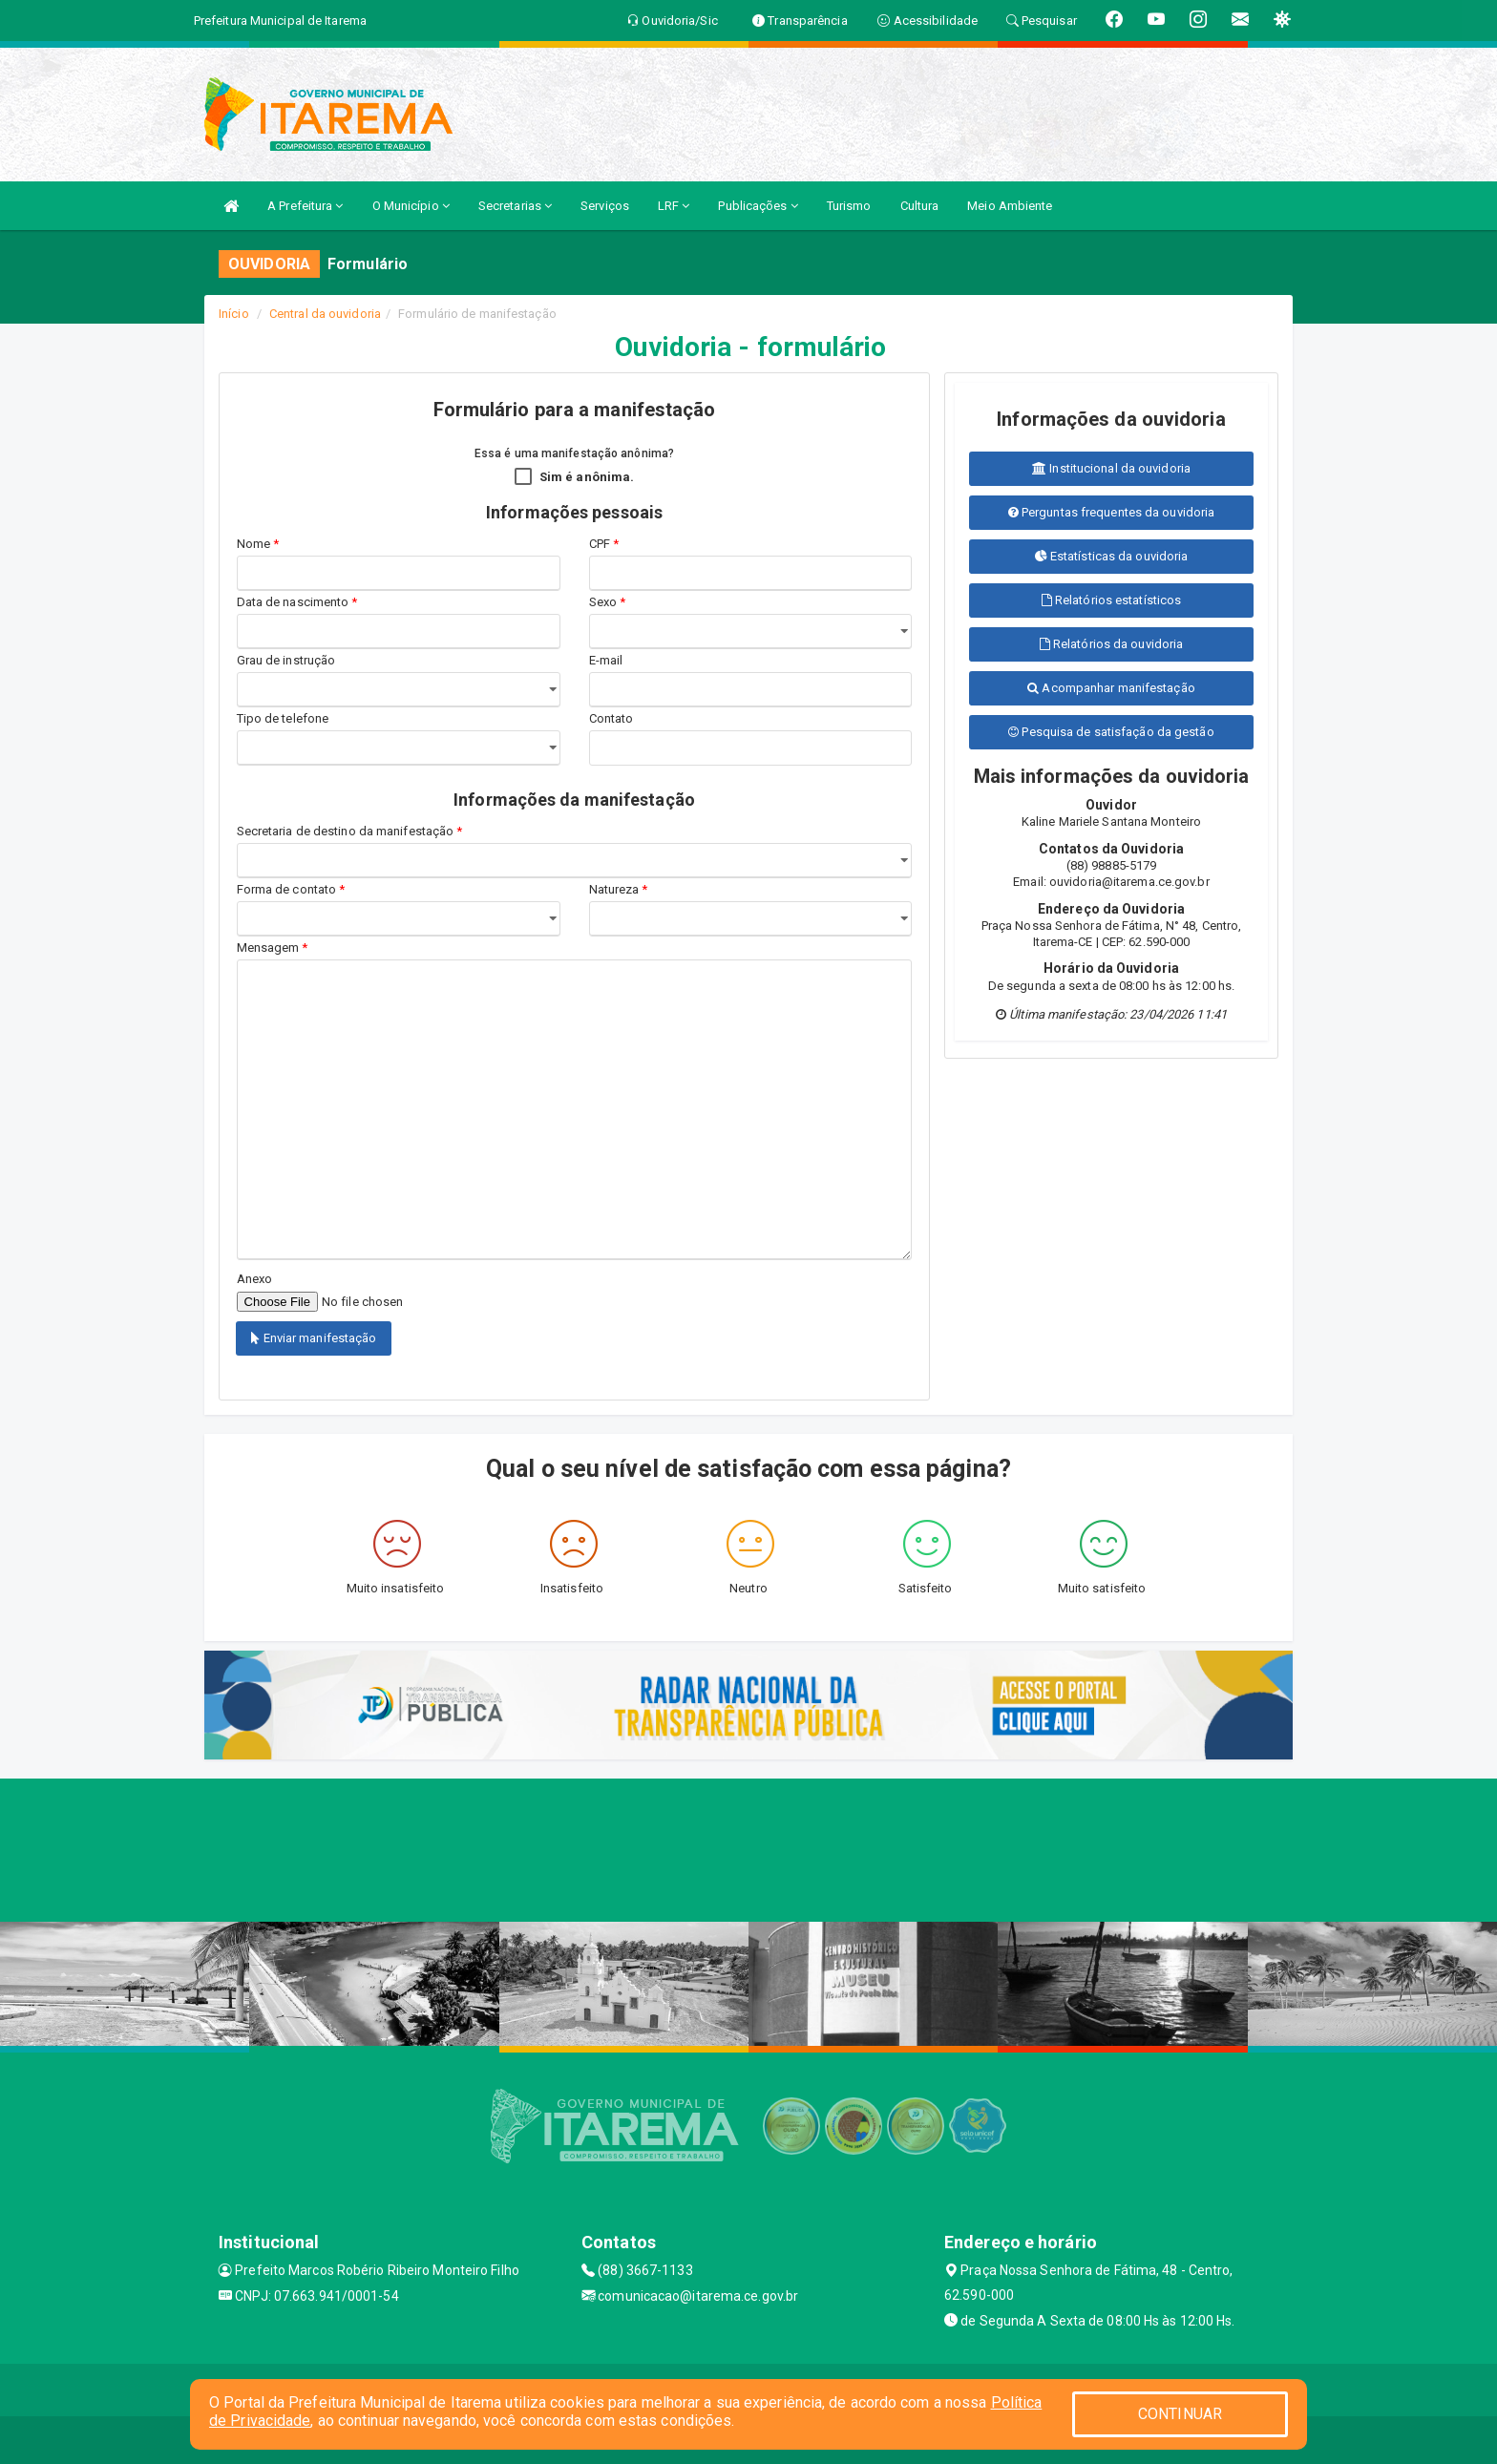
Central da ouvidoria (325, 313)
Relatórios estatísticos (1112, 600)
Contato (611, 718)
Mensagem (272, 947)
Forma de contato (291, 889)
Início (234, 313)
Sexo (607, 602)
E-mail (606, 660)
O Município (411, 206)
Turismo (849, 206)
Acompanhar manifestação (1111, 688)
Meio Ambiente (1009, 206)
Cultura (919, 206)
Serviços (604, 206)
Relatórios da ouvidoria (1112, 644)
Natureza (618, 889)
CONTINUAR (1180, 2414)
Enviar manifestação (313, 1338)
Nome (258, 544)
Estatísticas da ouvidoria (1112, 556)
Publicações (757, 206)
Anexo (255, 1279)
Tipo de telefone (286, 718)
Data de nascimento (297, 602)
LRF (674, 206)
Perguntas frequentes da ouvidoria (1111, 512)
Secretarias (515, 206)
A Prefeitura (305, 206)
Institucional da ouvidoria (1111, 468)
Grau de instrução (286, 660)
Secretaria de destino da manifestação (350, 831)
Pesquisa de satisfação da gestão (1110, 732)
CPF (604, 544)
